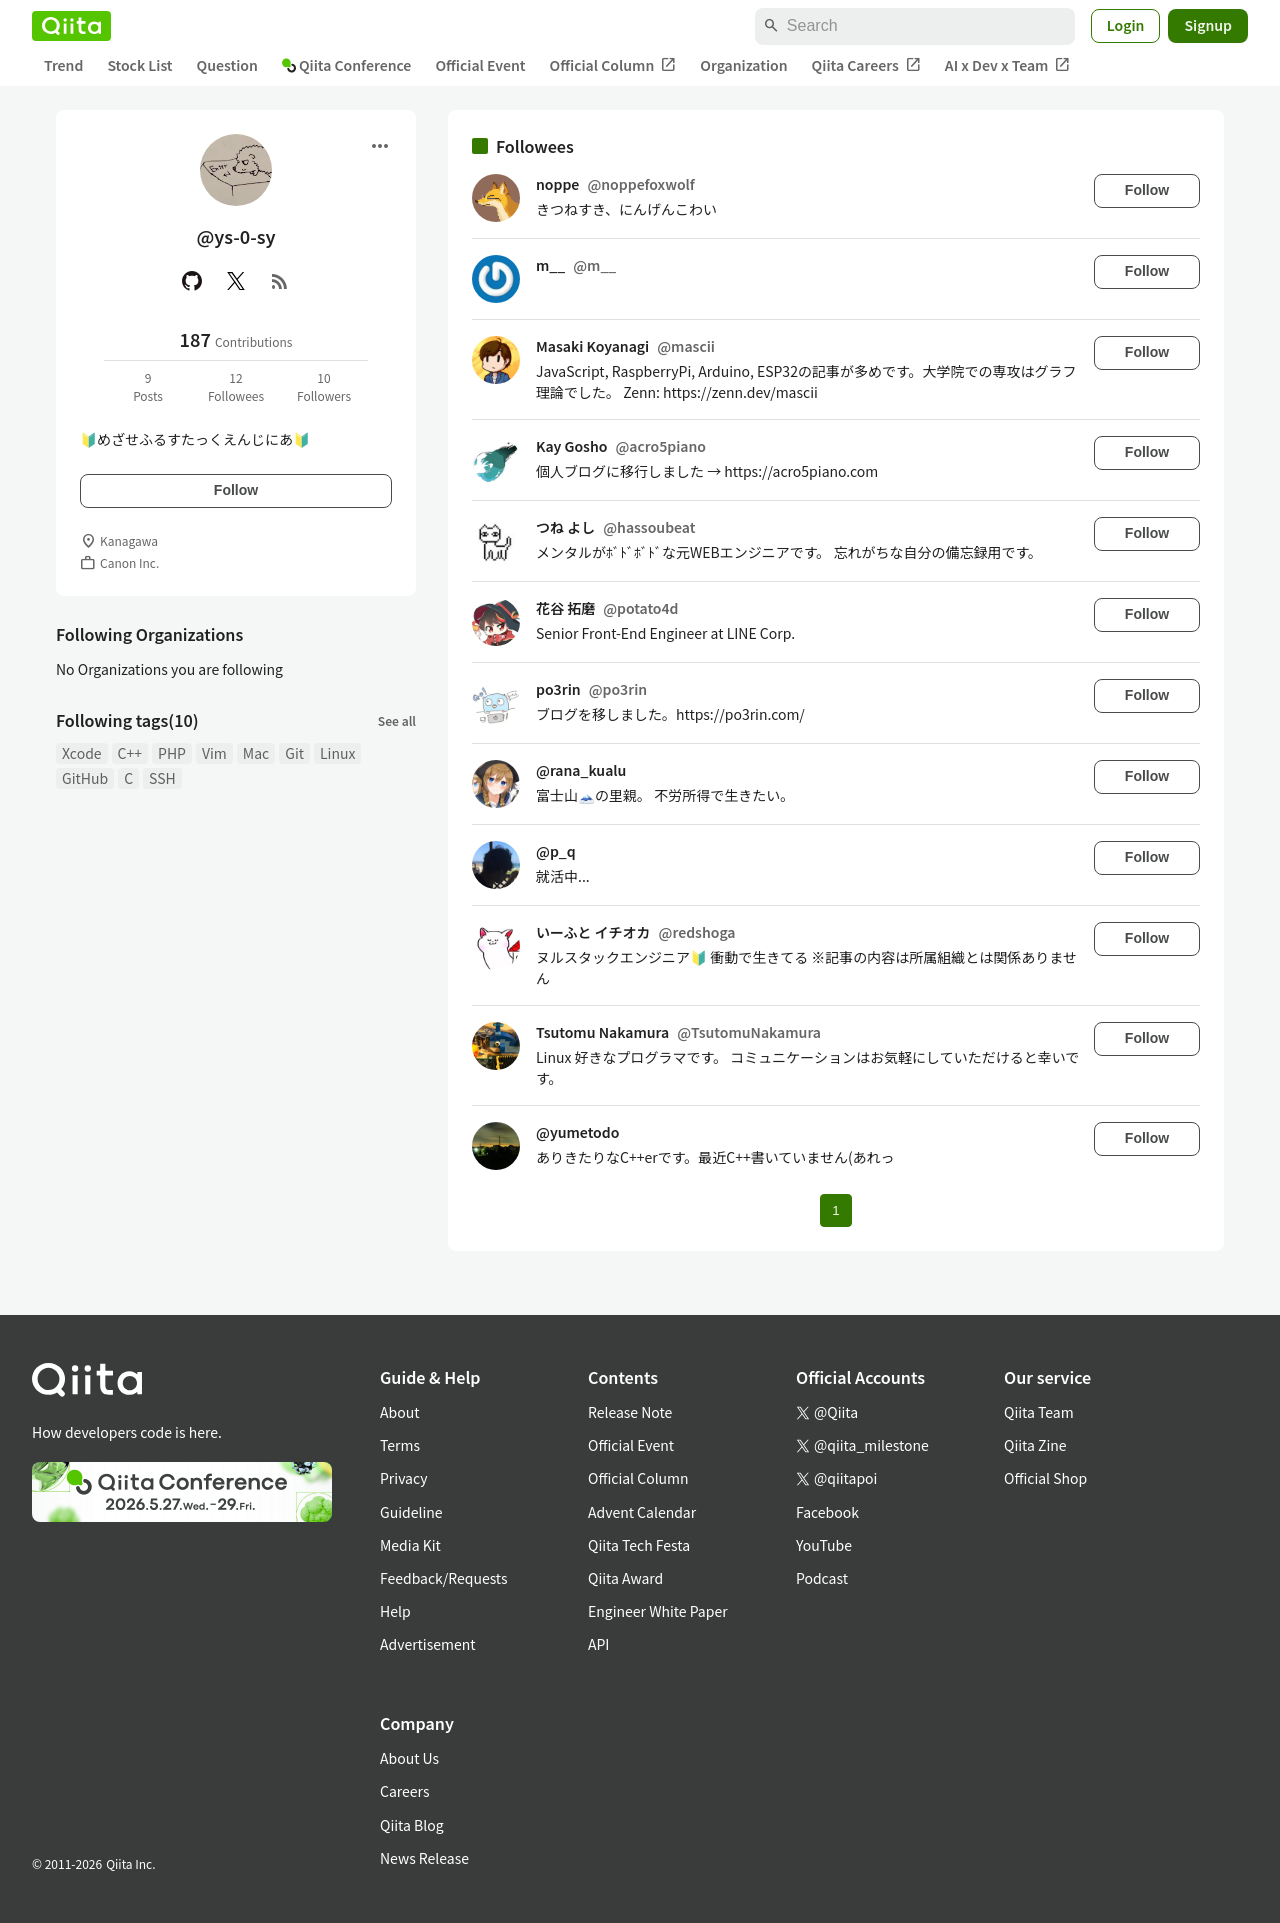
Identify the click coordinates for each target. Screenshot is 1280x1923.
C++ (130, 753)
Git (294, 753)
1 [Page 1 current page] (835, 1210)
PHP (172, 753)
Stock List (139, 65)
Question (227, 65)
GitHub (85, 778)
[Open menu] (380, 146)
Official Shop (1045, 1478)
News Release (424, 1858)
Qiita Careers (866, 65)
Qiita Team (1039, 1412)
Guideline (411, 1512)
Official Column (613, 65)
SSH (162, 778)
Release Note (630, 1412)
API (598, 1644)
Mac (256, 753)
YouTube (824, 1545)
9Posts (148, 386)
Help (395, 1611)
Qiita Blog (412, 1825)
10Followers (324, 386)
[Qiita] (71, 26)
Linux (337, 753)
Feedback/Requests (444, 1578)
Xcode (82, 753)
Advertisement (428, 1644)
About (399, 1412)
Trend (63, 65)
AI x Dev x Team (1008, 65)
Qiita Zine (1035, 1445)
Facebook (827, 1512)
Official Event (480, 65)
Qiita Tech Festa (639, 1545)
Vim (214, 753)
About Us (409, 1758)
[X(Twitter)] (236, 281)
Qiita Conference (347, 65)
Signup (1208, 25)
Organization (743, 65)
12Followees (236, 386)
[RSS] (280, 281)
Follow (236, 490)
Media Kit (410, 1545)
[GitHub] (192, 281)
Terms (400, 1445)
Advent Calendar (642, 1512)
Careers (404, 1791)
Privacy (403, 1478)
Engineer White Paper (658, 1611)
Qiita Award (625, 1578)
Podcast (822, 1578)
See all (397, 720)
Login (1126, 25)
